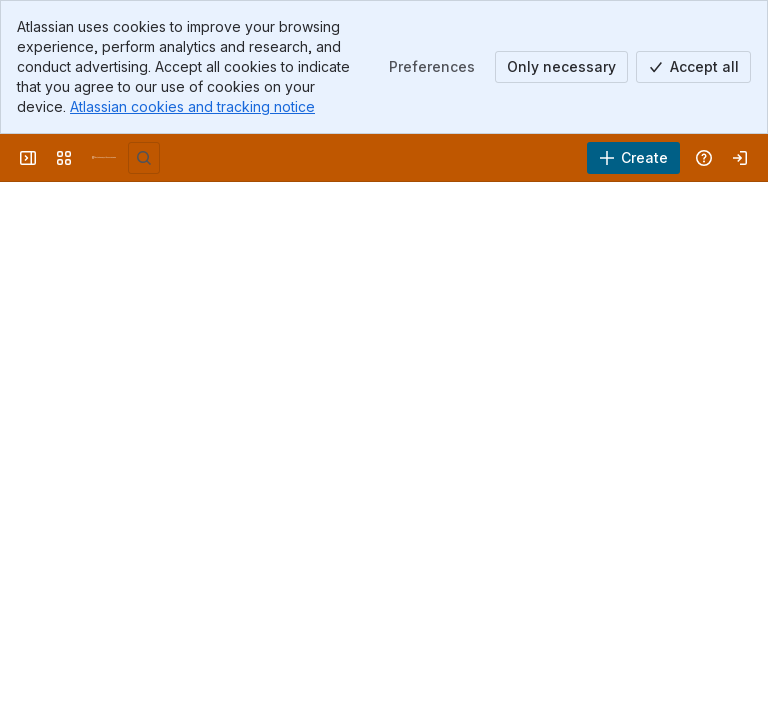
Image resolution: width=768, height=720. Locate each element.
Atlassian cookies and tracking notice (192, 106)
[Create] (633, 158)
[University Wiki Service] (104, 158)
